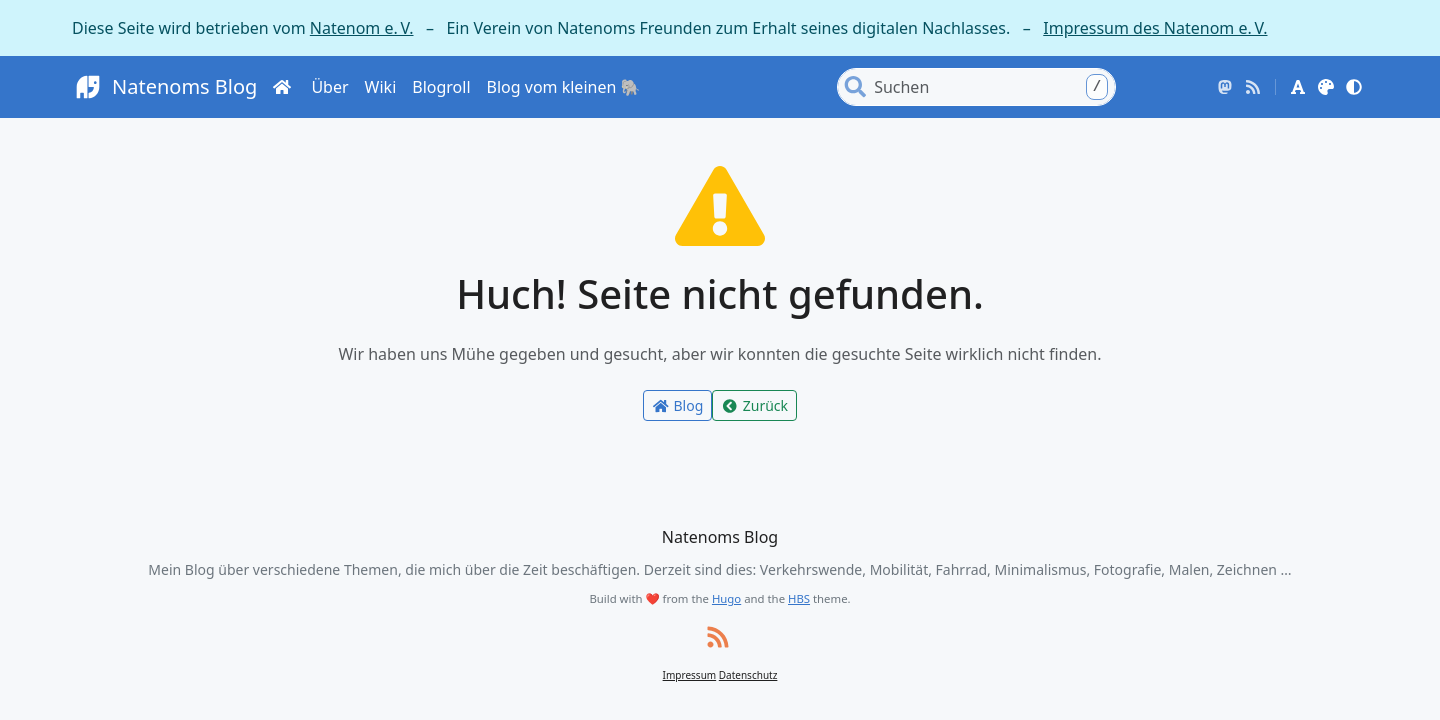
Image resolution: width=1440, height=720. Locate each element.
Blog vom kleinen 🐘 (564, 87)
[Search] (993, 87)
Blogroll (441, 87)
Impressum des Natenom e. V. (1155, 28)
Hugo (726, 598)
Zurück (754, 405)
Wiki (381, 87)
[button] (1298, 87)
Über (329, 87)
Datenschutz (748, 675)
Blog (677, 405)
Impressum (690, 675)
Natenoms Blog (164, 87)
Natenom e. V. (362, 28)
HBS (799, 598)
